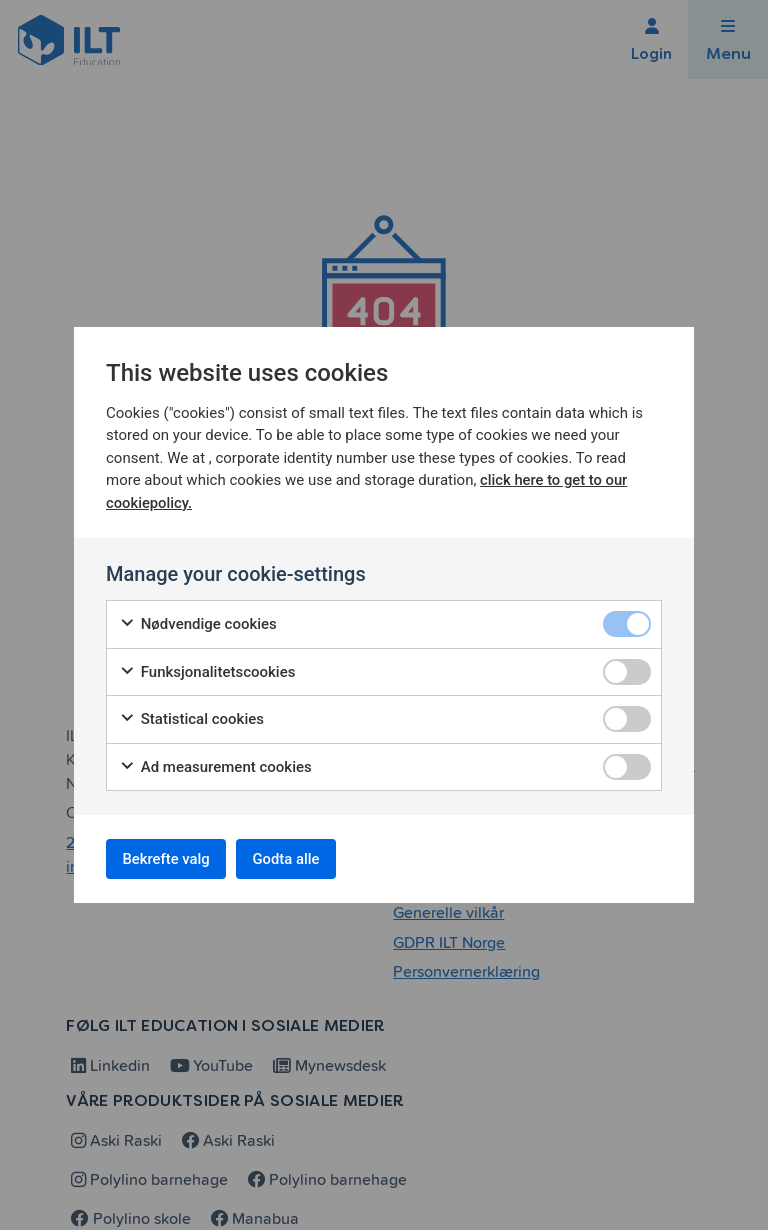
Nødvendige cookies (198, 620)
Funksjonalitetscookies (207, 667)
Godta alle (309, 858)
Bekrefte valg (174, 858)
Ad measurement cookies (215, 762)
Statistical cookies (191, 715)
